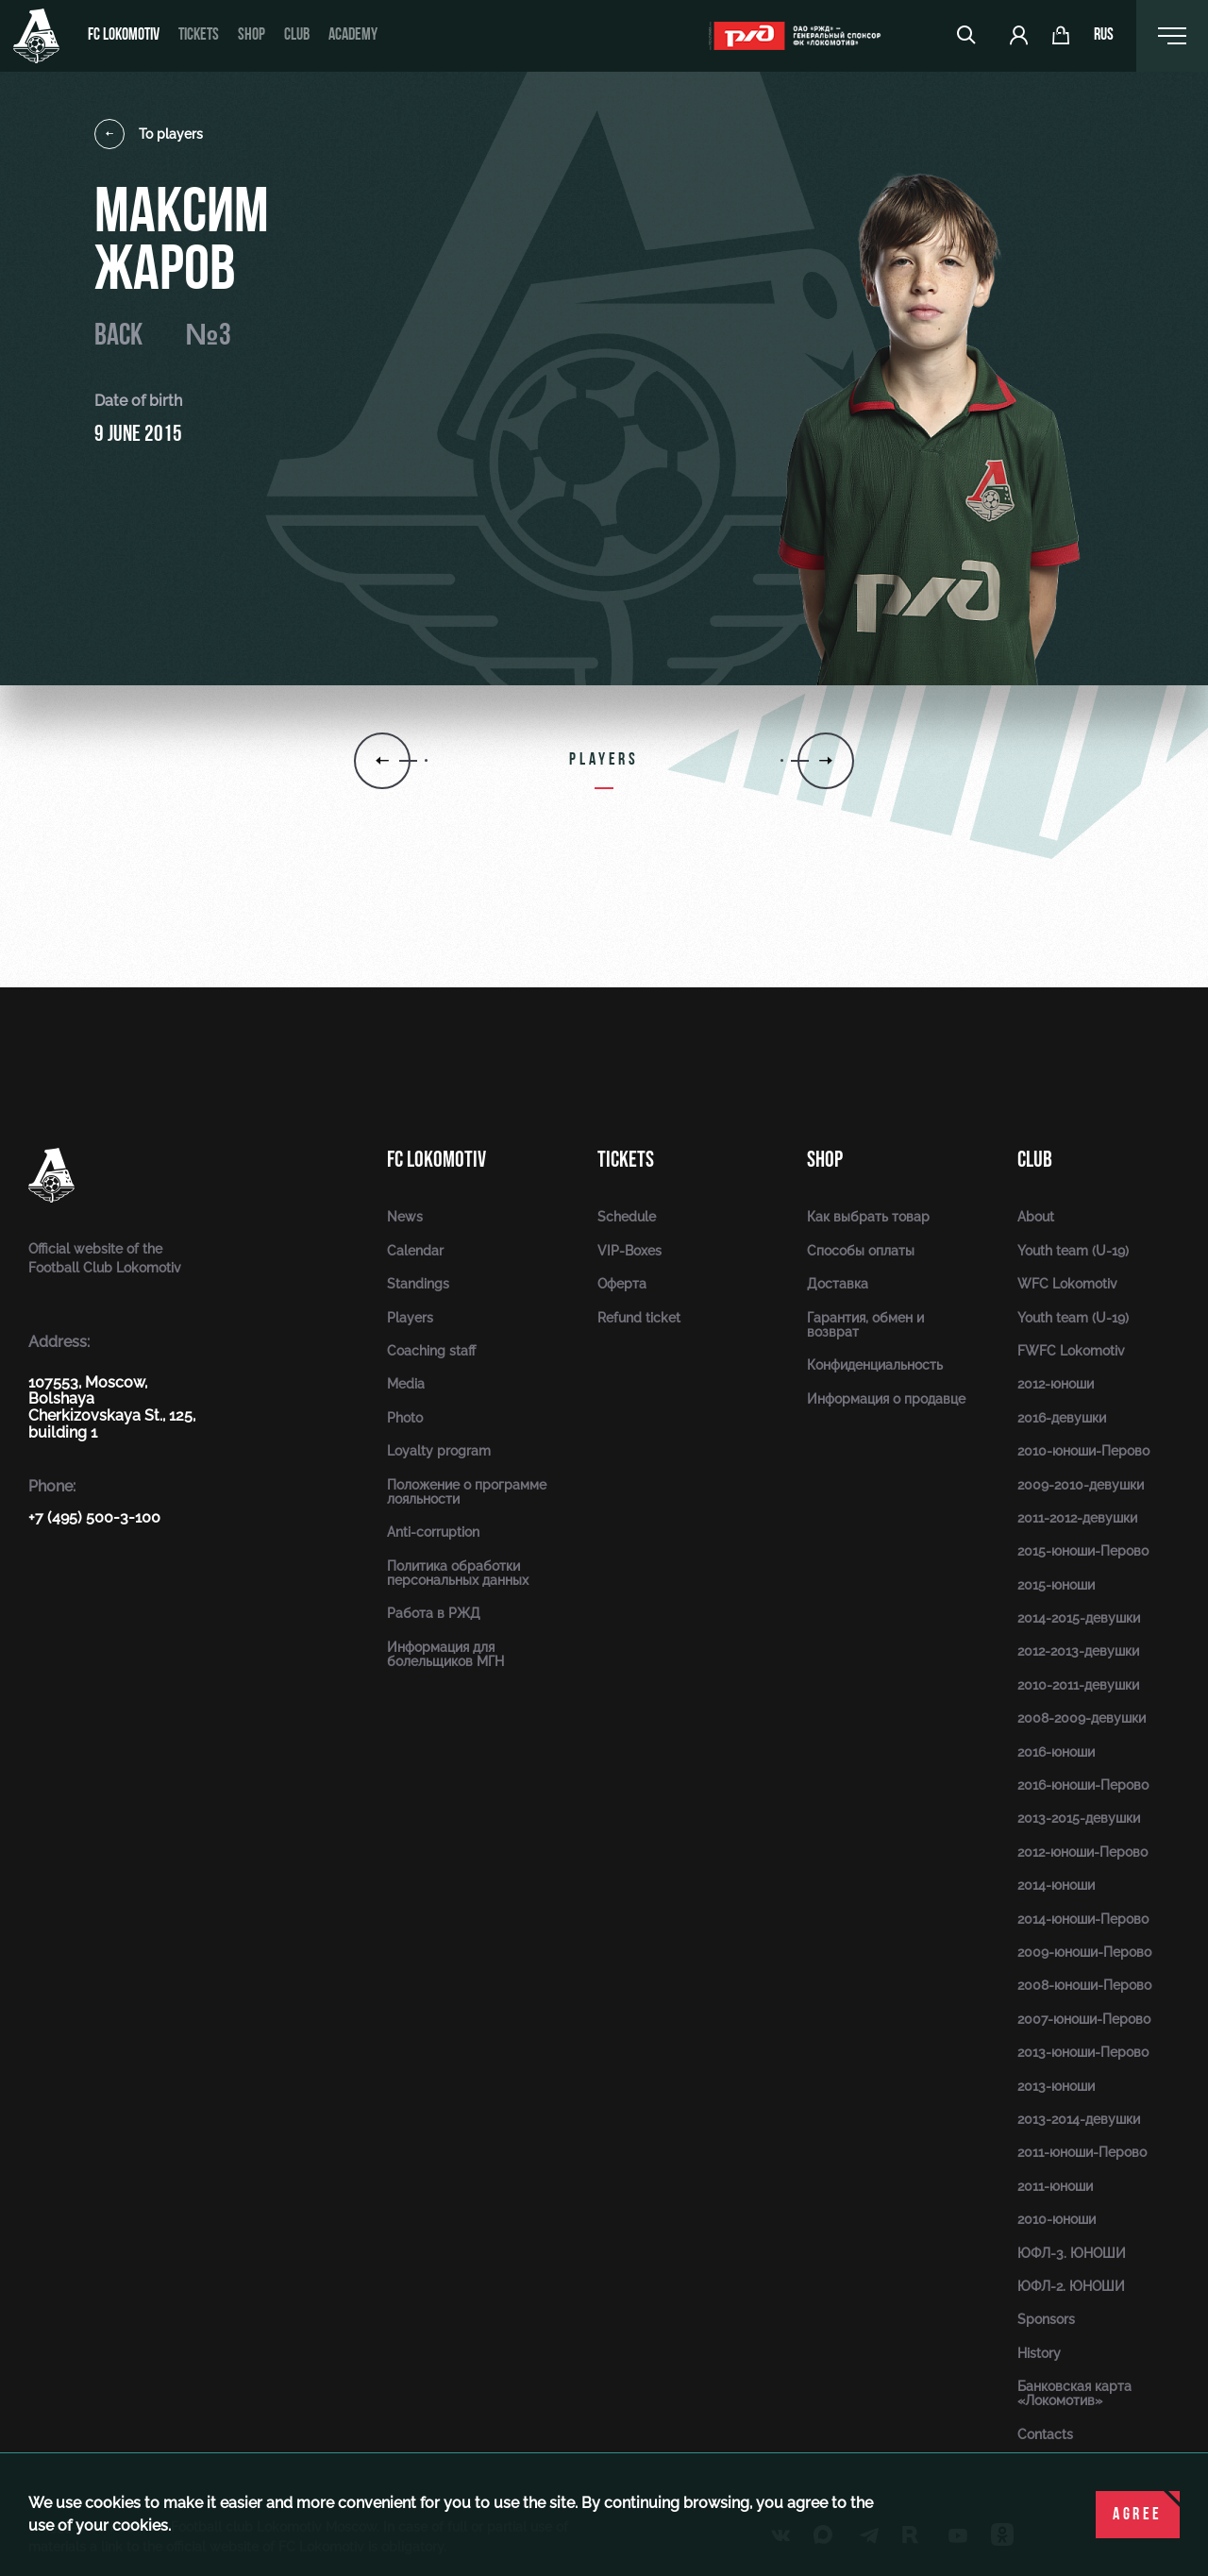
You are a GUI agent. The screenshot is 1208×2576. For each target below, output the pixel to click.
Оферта (621, 1283)
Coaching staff (431, 1350)
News (405, 1216)
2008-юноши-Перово (1084, 1985)
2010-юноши (1056, 2219)
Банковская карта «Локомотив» (1074, 2393)
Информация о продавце (886, 1398)
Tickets (198, 35)
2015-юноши (1056, 1584)
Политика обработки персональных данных (457, 1573)
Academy (353, 35)
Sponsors (1046, 2319)
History (1039, 2353)
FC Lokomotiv (123, 35)
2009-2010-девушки (1080, 1484)
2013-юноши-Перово (1083, 2052)
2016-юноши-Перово (1083, 1785)
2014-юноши (1056, 1885)
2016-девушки (1061, 1417)
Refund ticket (638, 1317)
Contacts (1045, 2434)
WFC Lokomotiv (1067, 1283)
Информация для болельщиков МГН (445, 1654)
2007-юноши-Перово (1083, 2019)
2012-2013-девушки (1078, 1650)
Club (297, 35)
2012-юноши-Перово (1082, 1852)
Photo (405, 1417)
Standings (418, 1283)
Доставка (837, 1283)
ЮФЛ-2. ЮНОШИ (1071, 2286)
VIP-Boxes (629, 1250)
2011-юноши (1055, 2186)
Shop (251, 35)
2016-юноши (1056, 1751)
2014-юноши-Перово (1083, 1919)
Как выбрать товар (868, 1216)
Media (406, 1383)
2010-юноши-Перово (1083, 1450)
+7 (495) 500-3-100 (94, 1517)
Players (410, 1317)
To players (148, 134)
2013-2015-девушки (1078, 1818)
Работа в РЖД (433, 1613)
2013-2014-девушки (1078, 2119)
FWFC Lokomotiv (1071, 1350)
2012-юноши (1055, 1383)
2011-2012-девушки (1077, 1517)
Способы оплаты (860, 1250)
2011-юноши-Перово (1082, 2152)
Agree (1138, 2515)
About (1035, 1216)
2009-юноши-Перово (1084, 1952)
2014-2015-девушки (1078, 1617)
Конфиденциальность (875, 1364)
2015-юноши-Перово (1083, 1550)
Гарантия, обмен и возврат (865, 1324)
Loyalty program (439, 1450)
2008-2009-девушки (1081, 1718)
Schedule (626, 1216)
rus (1104, 35)
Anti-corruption (433, 1532)
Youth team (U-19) (1073, 1250)
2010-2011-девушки (1078, 1684)
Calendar (415, 1250)
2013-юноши (1056, 2086)
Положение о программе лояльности (466, 1492)
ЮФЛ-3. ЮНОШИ (1071, 2253)
